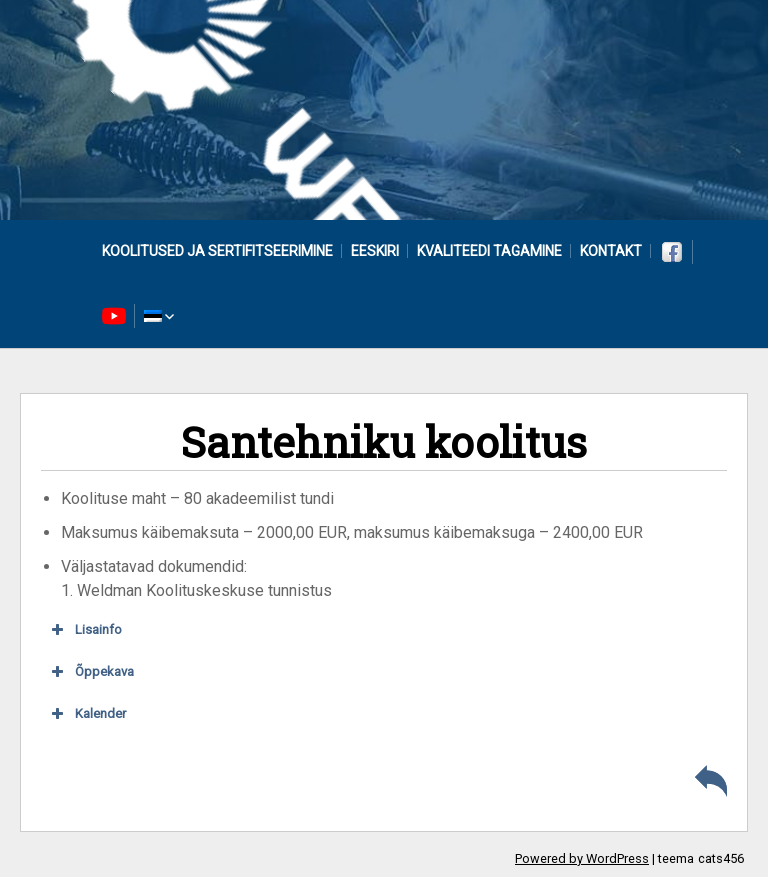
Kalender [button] (87, 714)
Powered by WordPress (582, 858)
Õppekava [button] (91, 672)
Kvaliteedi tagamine (489, 251)
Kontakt (611, 251)
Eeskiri (375, 251)
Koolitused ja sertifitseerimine (217, 251)
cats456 (721, 858)
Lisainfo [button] (85, 630)
